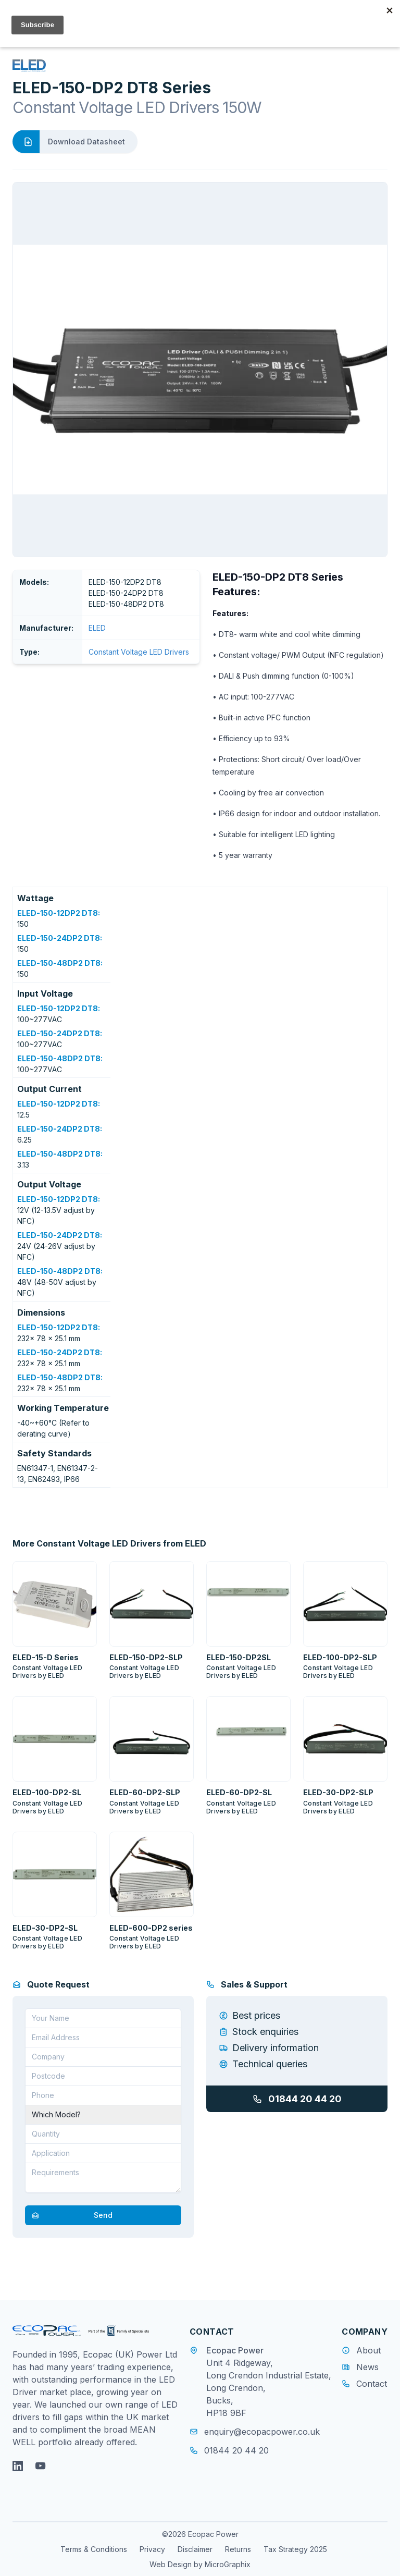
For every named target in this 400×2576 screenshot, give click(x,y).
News (367, 2367)
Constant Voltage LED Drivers (139, 651)
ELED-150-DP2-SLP (146, 1657)
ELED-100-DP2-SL (46, 1792)
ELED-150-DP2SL (238, 1657)
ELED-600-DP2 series (151, 1927)
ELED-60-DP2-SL (239, 1792)
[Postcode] (103, 2076)
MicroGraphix (228, 2564)
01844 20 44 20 (297, 2098)
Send (69, 2215)
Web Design (170, 2564)
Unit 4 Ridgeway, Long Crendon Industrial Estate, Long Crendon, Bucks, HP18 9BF (268, 2388)
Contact (371, 2383)
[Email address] (103, 2037)
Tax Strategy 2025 (295, 2549)
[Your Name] (103, 2018)
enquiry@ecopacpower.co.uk (255, 2431)
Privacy (152, 2549)
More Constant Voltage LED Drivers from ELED (109, 1543)
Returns (238, 2549)
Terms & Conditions (93, 2549)
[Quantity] (103, 2134)
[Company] (103, 2057)
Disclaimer (195, 2549)
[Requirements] (103, 2178)
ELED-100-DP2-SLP (340, 1657)
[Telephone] (103, 2095)
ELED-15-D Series (45, 1657)
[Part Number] (103, 2115)
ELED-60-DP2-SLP (144, 1792)
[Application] (103, 2153)
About (368, 2350)
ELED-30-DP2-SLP (338, 1792)
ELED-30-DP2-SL (45, 1927)
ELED (97, 627)
